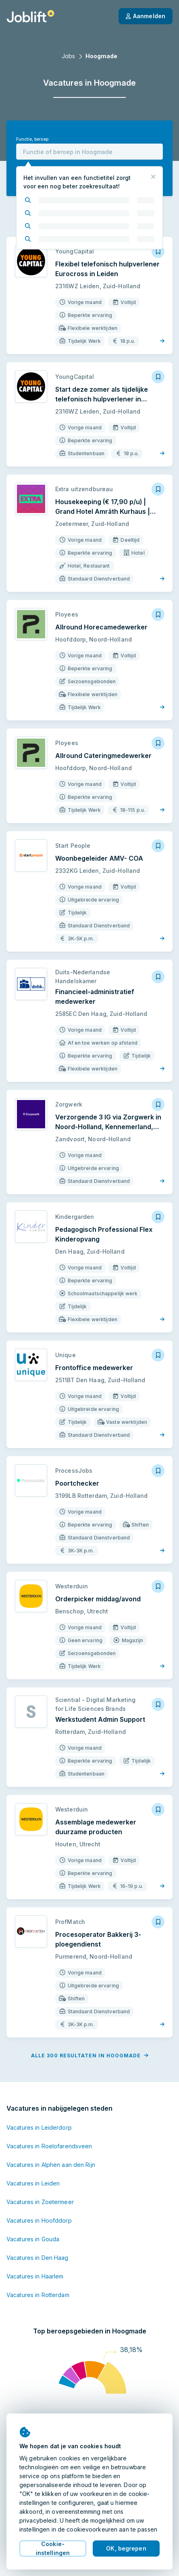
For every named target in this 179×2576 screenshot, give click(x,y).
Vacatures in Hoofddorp (39, 2220)
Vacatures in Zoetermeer (40, 2201)
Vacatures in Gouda (32, 2239)
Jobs (68, 56)
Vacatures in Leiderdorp (39, 2127)
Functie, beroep (32, 139)
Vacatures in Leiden (33, 2183)
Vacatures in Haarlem (34, 2276)
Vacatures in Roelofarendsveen (49, 2146)
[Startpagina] (30, 16)
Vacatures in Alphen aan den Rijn (50, 2164)
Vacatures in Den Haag (37, 2257)
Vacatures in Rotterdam (37, 2294)
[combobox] (89, 152)
